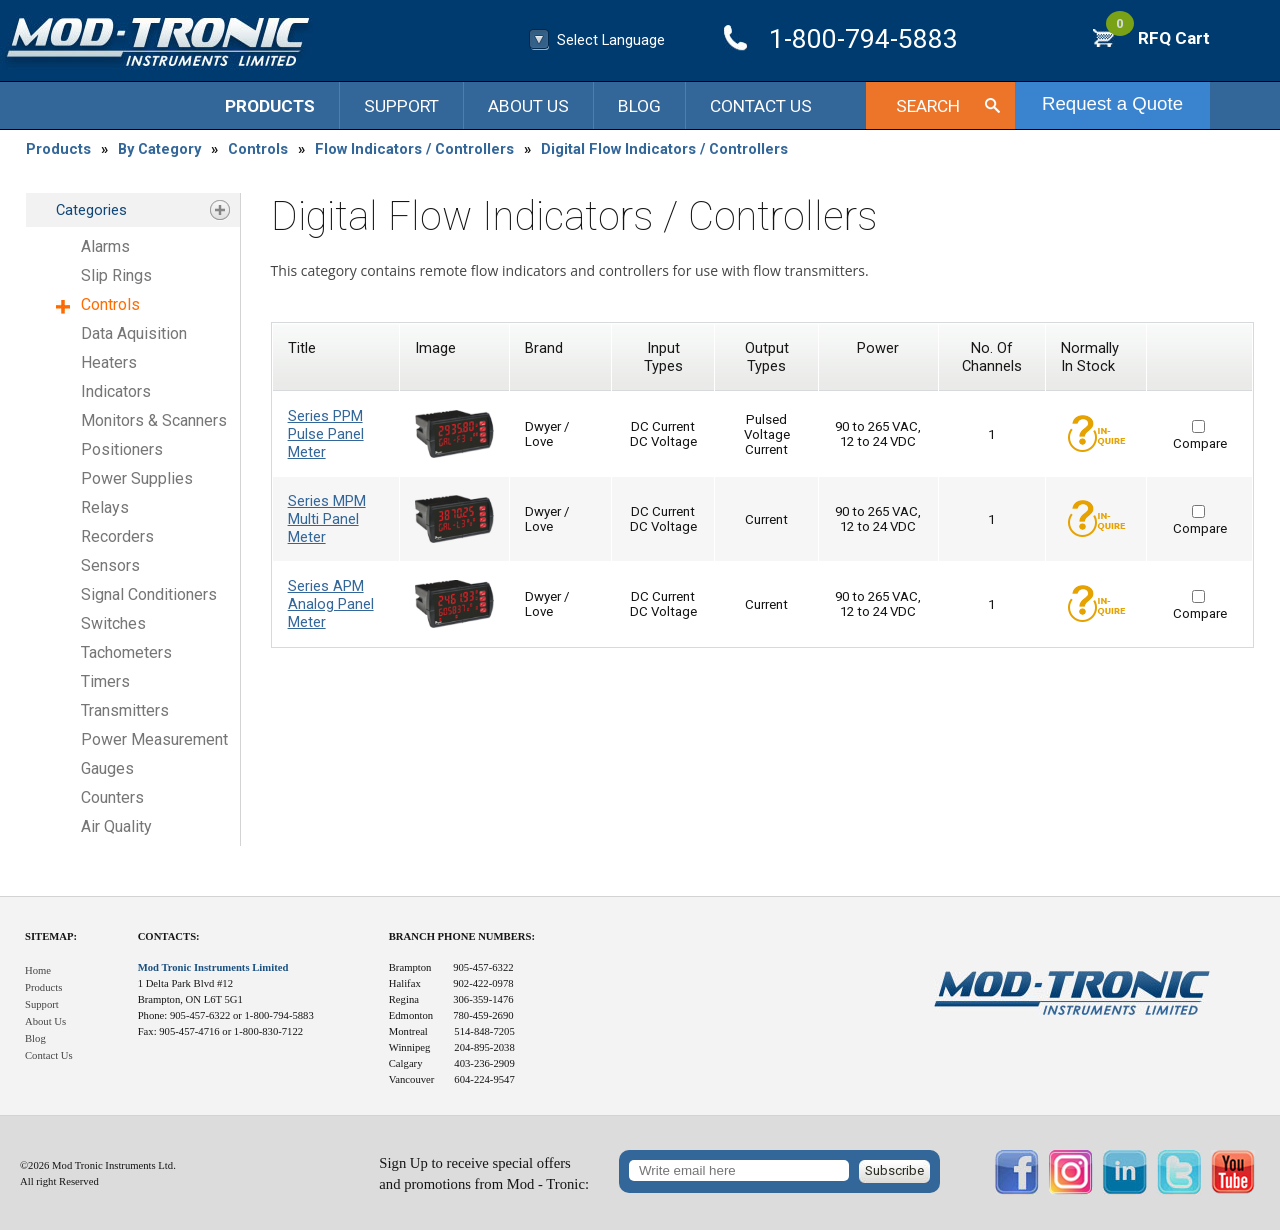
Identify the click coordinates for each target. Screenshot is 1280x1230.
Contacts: (169, 936)
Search (928, 106)
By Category (159, 149)
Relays (105, 507)
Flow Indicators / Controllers (414, 149)
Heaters (109, 362)
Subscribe (894, 1170)
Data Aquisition (134, 333)
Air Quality (116, 826)
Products (270, 106)
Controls (258, 149)
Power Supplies (137, 478)
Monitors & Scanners (154, 420)
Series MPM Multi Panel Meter (327, 519)
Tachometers (126, 652)
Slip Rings (116, 275)
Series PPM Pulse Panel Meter (326, 434)
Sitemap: (51, 936)
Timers (105, 681)
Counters (112, 797)
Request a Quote (1112, 103)
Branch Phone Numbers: (462, 936)
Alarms (105, 246)
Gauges (107, 768)
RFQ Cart (1158, 38)
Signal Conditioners (149, 594)
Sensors (110, 565)
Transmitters (125, 710)
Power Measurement (154, 739)
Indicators (116, 391)
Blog (639, 106)
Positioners (122, 449)
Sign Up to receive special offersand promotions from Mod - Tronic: (484, 1173)
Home (38, 970)
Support (401, 106)
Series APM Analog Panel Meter (331, 604)
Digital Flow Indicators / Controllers (664, 149)
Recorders (117, 536)
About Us (528, 106)
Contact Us (761, 106)
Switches (113, 623)
